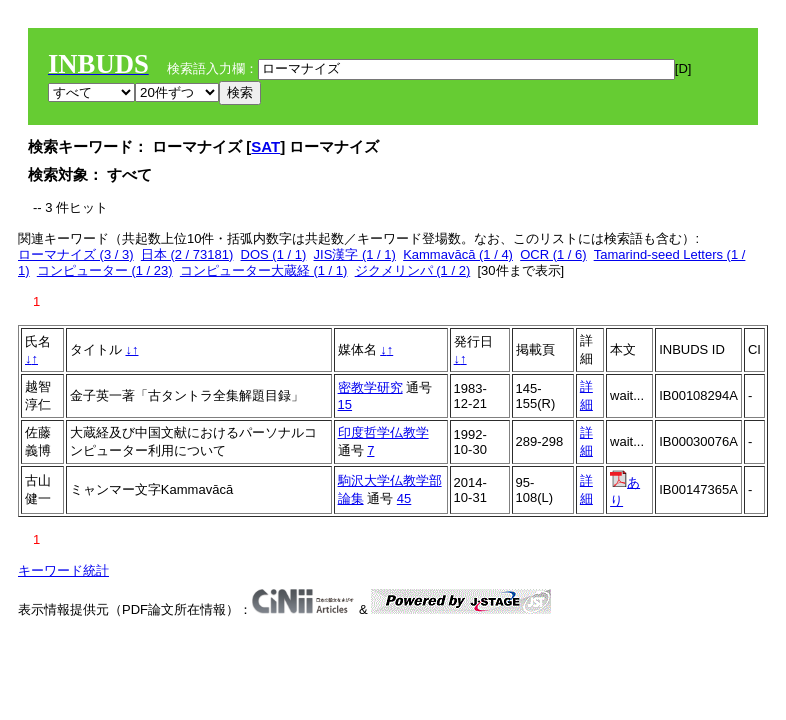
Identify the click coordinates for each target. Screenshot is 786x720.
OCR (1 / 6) (553, 254)
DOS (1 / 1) (274, 254)
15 (345, 404)
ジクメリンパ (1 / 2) (413, 270)
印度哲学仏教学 (383, 432)
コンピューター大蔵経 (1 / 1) (264, 270)
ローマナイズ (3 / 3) (76, 254)
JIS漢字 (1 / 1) (355, 254)
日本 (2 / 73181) (187, 254)
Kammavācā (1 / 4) (458, 254)
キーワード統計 (63, 570)
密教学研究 (370, 387)
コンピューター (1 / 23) (105, 270)
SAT (265, 146)
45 (404, 498)
